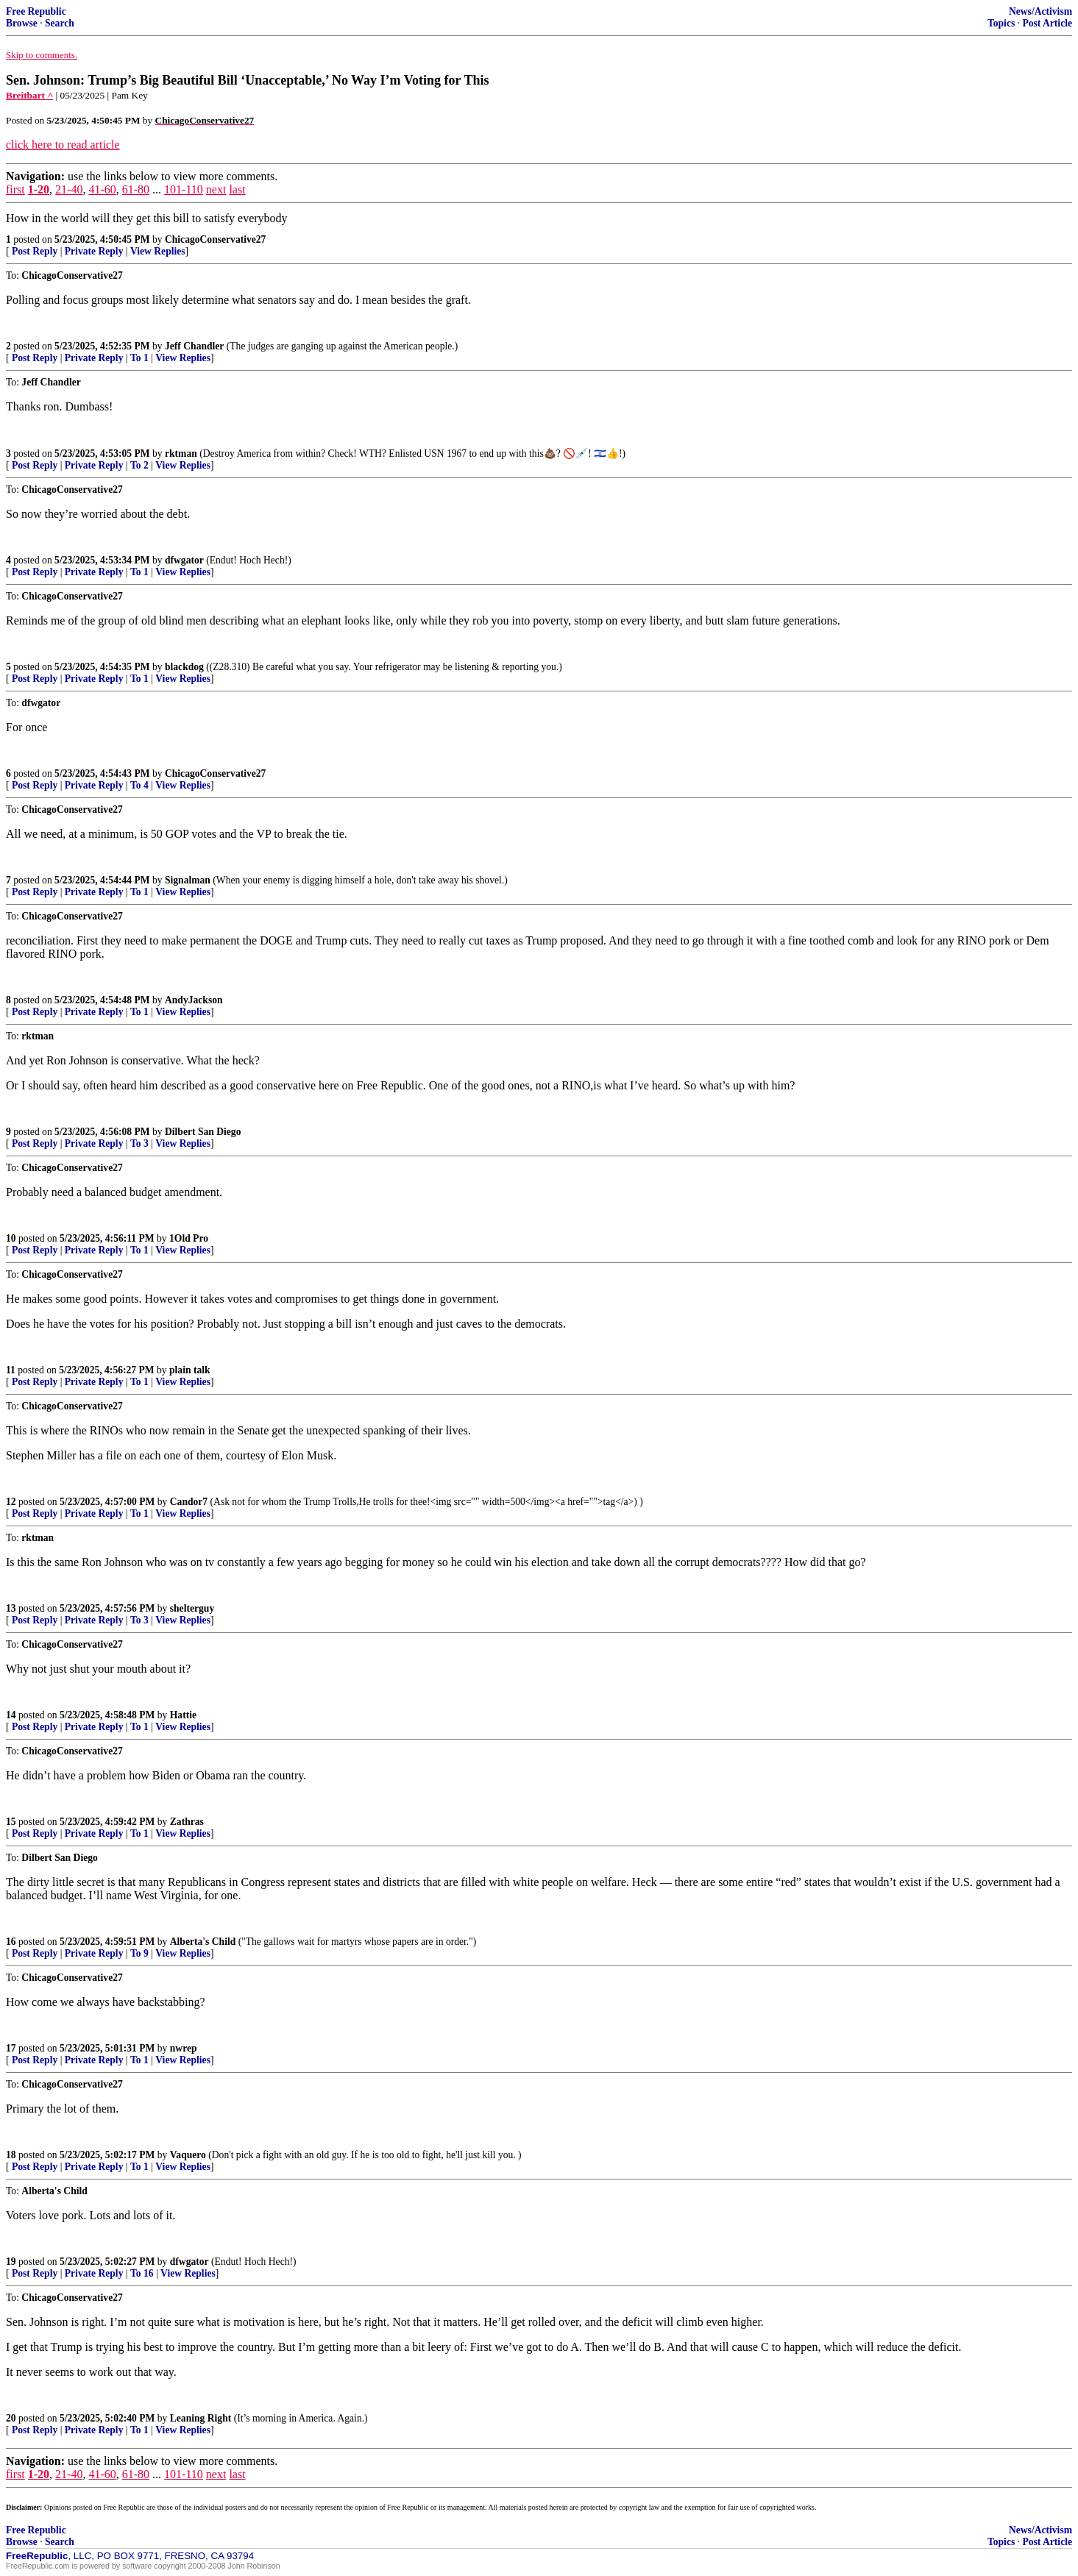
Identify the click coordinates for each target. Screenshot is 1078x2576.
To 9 (139, 1953)
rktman (181, 453)
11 (10, 1370)
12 (11, 1501)
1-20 (38, 189)
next (216, 189)
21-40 (68, 189)
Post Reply (34, 251)
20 (11, 2418)
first (15, 189)
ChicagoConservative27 (215, 239)
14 (11, 1715)
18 (11, 2154)
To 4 (139, 785)
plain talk (189, 1370)
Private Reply (94, 251)
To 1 (139, 357)
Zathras (187, 1821)
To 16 (142, 2273)
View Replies (157, 251)
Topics (1001, 23)
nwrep (183, 2048)
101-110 (183, 189)
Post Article (1047, 23)
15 (11, 1821)
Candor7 (189, 1501)
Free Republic (36, 11)
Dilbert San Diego (203, 1131)
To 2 (139, 465)
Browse (22, 23)
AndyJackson (194, 1000)
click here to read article (63, 144)
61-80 (135, 189)
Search (59, 23)
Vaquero (188, 2154)
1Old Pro (188, 1238)
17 (11, 2048)
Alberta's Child (203, 1941)
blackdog (184, 666)
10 (11, 1238)
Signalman (187, 880)
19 (11, 2261)
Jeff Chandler (194, 346)
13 (11, 1608)
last (237, 189)
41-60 (102, 189)
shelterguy (192, 1608)
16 (11, 1941)
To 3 (139, 1143)
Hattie (183, 1715)
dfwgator (184, 560)
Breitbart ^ (29, 95)
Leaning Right (200, 2418)
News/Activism (1040, 11)
